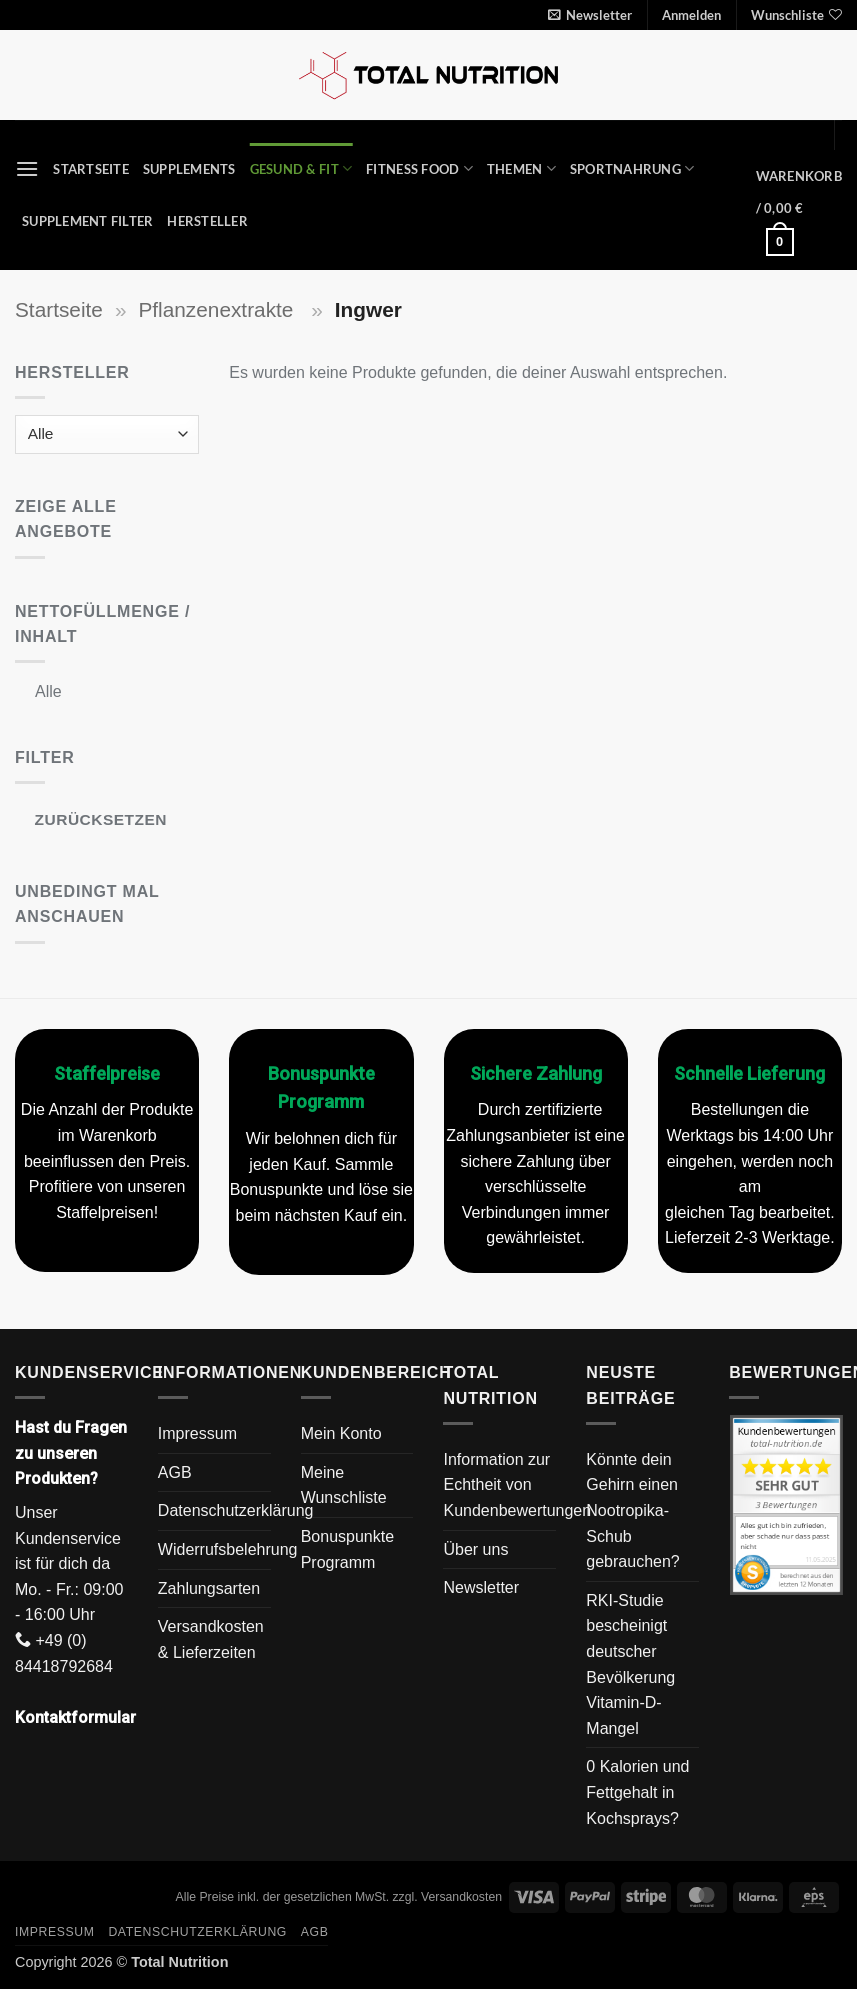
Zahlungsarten (209, 1588)
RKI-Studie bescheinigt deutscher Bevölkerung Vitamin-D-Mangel (630, 1664)
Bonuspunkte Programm (347, 1549)
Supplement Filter (87, 221)
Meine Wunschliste (344, 1485)
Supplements (189, 169)
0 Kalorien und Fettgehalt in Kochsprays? (637, 1792)
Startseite (91, 169)
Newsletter (481, 1587)
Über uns (475, 1549)
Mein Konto (341, 1433)
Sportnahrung (632, 168)
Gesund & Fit (301, 168)
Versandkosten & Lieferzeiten (211, 1639)
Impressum (197, 1433)
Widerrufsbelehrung (228, 1549)
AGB (175, 1472)
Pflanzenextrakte (218, 309)
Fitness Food (419, 168)
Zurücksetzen (101, 819)
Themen (521, 168)
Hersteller (207, 221)
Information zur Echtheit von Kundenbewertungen (517, 1485)
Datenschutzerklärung (236, 1510)
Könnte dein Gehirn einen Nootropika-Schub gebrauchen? (632, 1510)
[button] (590, 15)
